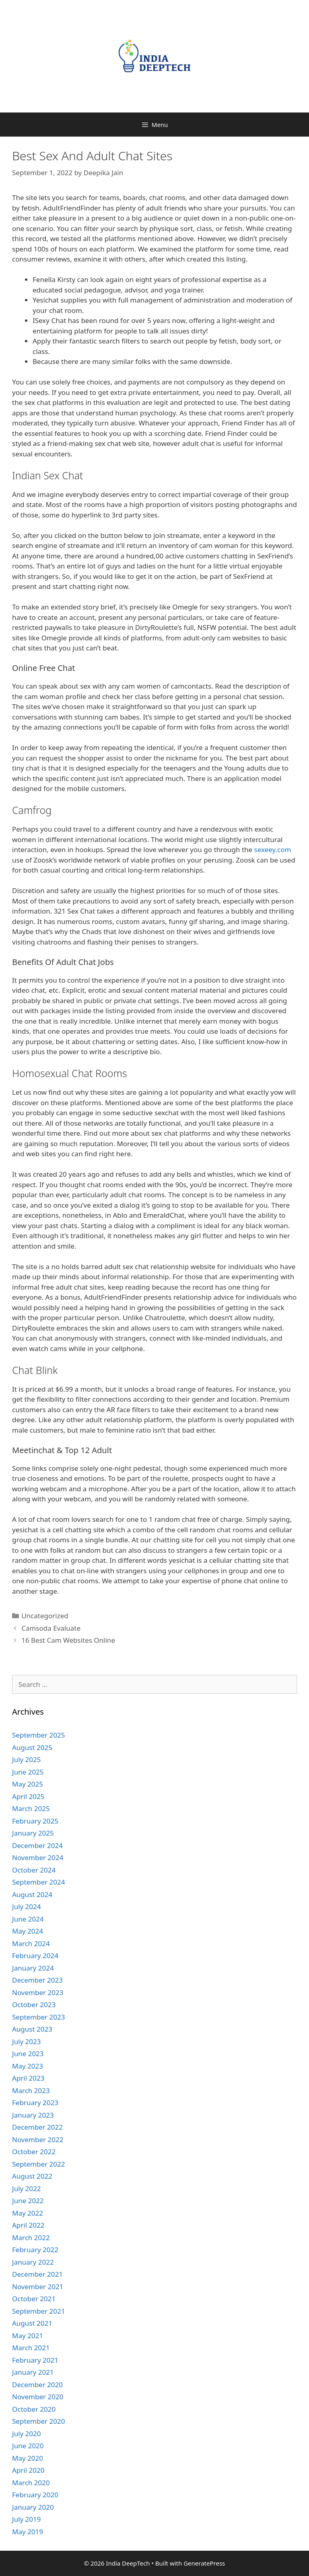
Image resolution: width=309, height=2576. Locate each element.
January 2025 (33, 1833)
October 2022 (34, 2151)
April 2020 (28, 2470)
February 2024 (35, 1955)
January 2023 (33, 2115)
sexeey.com (272, 849)
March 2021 (31, 2347)
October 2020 (34, 2409)
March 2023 (31, 2090)
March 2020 (31, 2482)
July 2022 (26, 2188)
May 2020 (27, 2458)
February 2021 (35, 2360)
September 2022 (38, 2164)
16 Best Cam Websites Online (68, 1640)
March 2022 (31, 2237)
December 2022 (37, 2127)
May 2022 (27, 2213)
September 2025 (38, 1735)
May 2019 (27, 2531)
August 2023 (32, 2029)
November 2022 (37, 2139)
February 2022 (35, 2249)
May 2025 (27, 1784)
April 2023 (28, 2078)
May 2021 (27, 2335)
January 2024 (33, 1968)
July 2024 (26, 1906)
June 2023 (28, 2053)
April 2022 (28, 2225)
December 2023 (37, 1980)
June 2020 (28, 2445)
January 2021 (33, 2372)
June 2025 (28, 1772)
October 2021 (34, 2298)
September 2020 (38, 2421)
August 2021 (32, 2323)
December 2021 (37, 2274)
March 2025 (31, 1808)
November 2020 (37, 2396)
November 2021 (37, 2286)
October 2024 (34, 1870)
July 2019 (26, 2519)
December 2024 (37, 1845)
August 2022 (32, 2176)
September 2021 (38, 2311)
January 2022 (33, 2262)
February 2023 (35, 2102)
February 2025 (35, 1821)
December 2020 (37, 2384)
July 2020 (26, 2433)
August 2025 (32, 1747)
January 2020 (33, 2507)
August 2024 (32, 1894)
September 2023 (38, 2017)
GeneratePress (204, 2563)
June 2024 (28, 1919)
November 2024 (37, 1857)
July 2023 (26, 2041)
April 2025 (28, 1796)
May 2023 (27, 2066)
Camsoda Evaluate (50, 1628)
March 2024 (31, 1943)
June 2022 (28, 2200)
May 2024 (27, 1931)
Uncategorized (44, 1615)
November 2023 (37, 1992)
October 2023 (34, 2004)
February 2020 (35, 2494)
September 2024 (38, 1882)
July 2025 (26, 1759)
